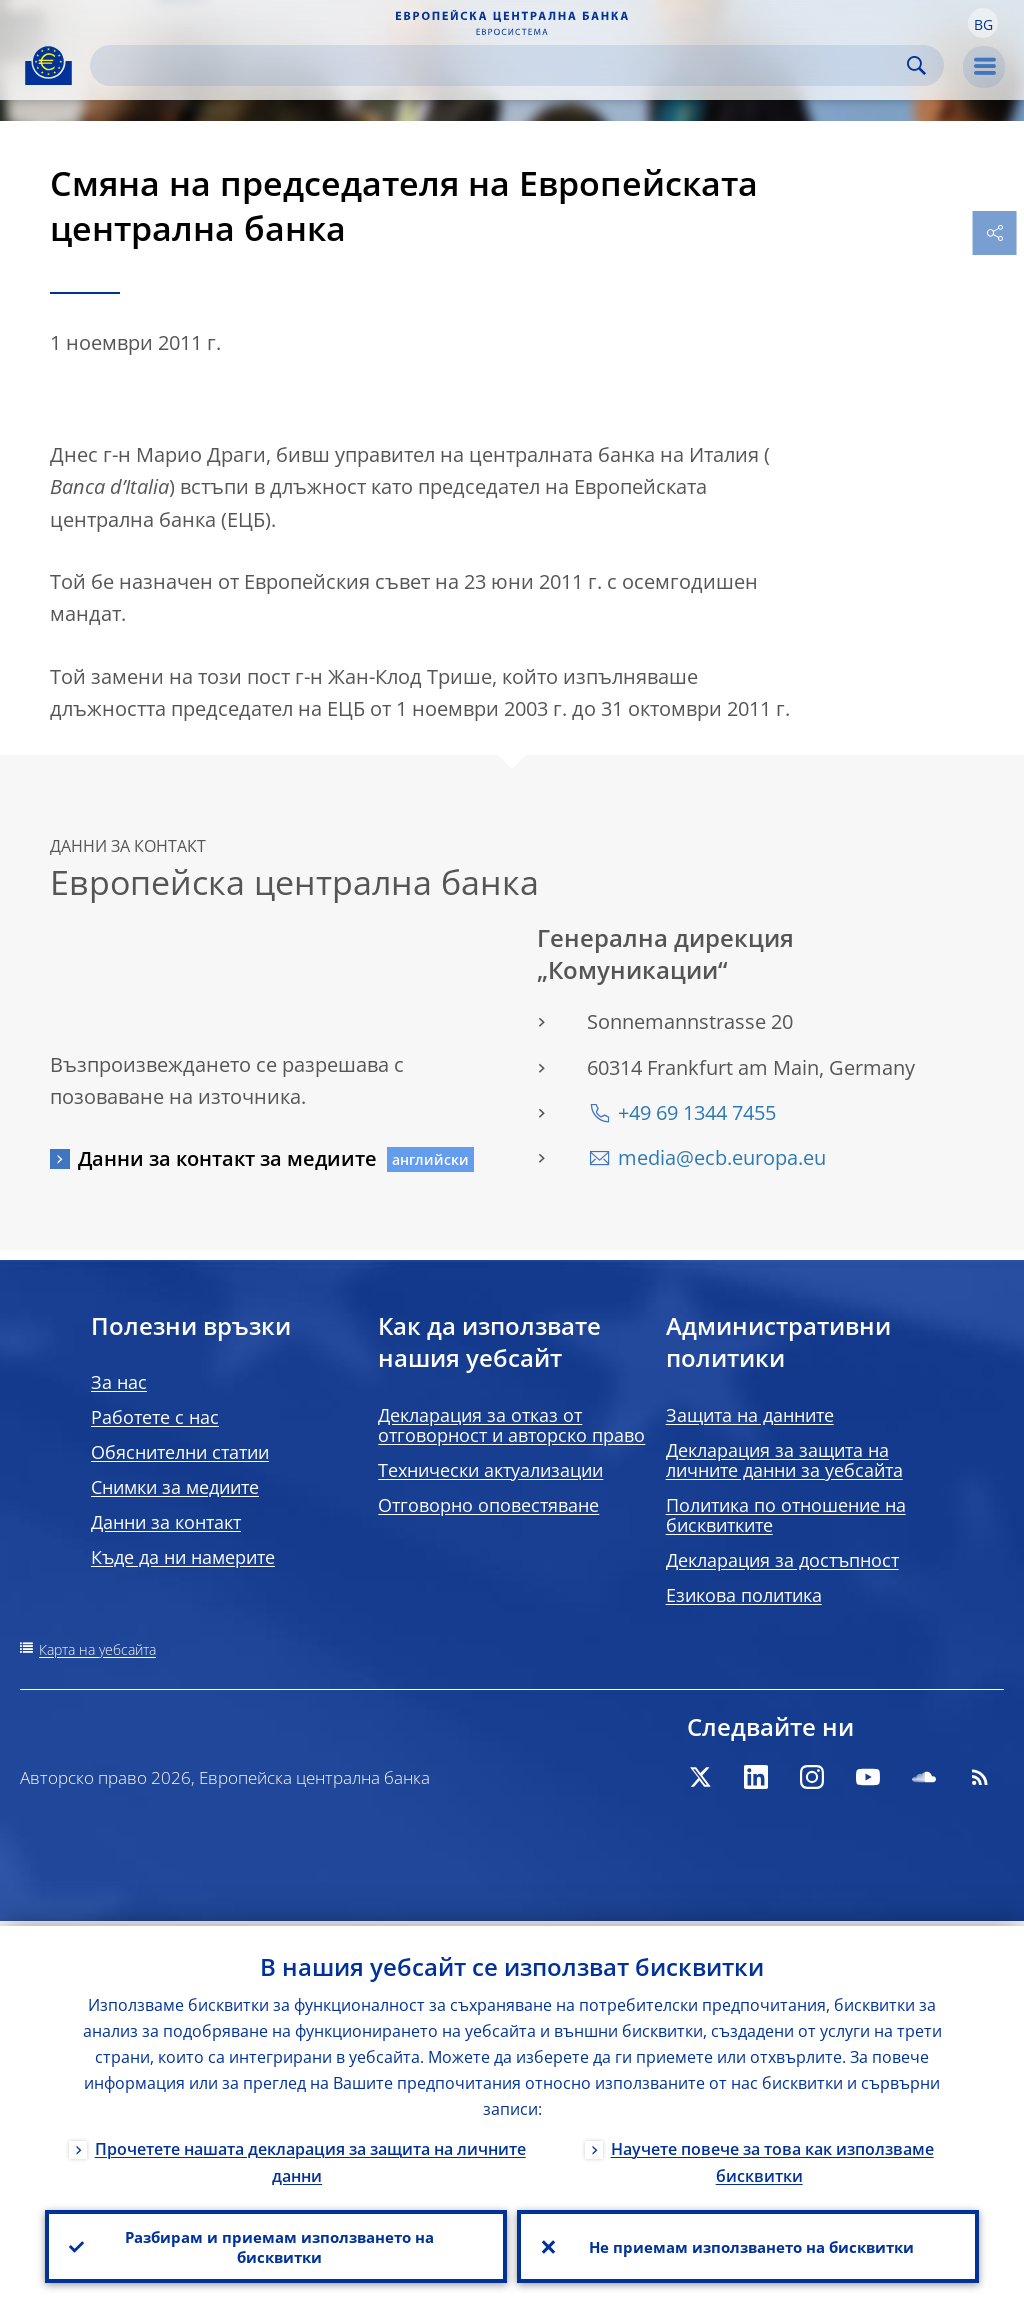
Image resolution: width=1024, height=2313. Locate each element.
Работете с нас (155, 1417)
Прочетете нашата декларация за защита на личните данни (310, 2157)
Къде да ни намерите (183, 1557)
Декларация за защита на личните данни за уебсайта (784, 1460)
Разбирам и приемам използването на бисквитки (276, 2244)
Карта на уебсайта (97, 1649)
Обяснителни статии (180, 1452)
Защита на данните (750, 1415)
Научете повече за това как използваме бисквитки (772, 2157)
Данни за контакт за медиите (227, 1158)
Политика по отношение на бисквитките (786, 1515)
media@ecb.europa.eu (722, 1157)
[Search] (501, 65)
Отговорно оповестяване (488, 1505)
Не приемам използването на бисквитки (748, 2244)
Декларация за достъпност (782, 1560)
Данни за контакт (166, 1522)
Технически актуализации (490, 1470)
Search (916, 65)
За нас (119, 1382)
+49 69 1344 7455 (697, 1112)
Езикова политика (744, 1595)
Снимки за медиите (175, 1487)
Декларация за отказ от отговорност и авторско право (511, 1425)
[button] (983, 23)
